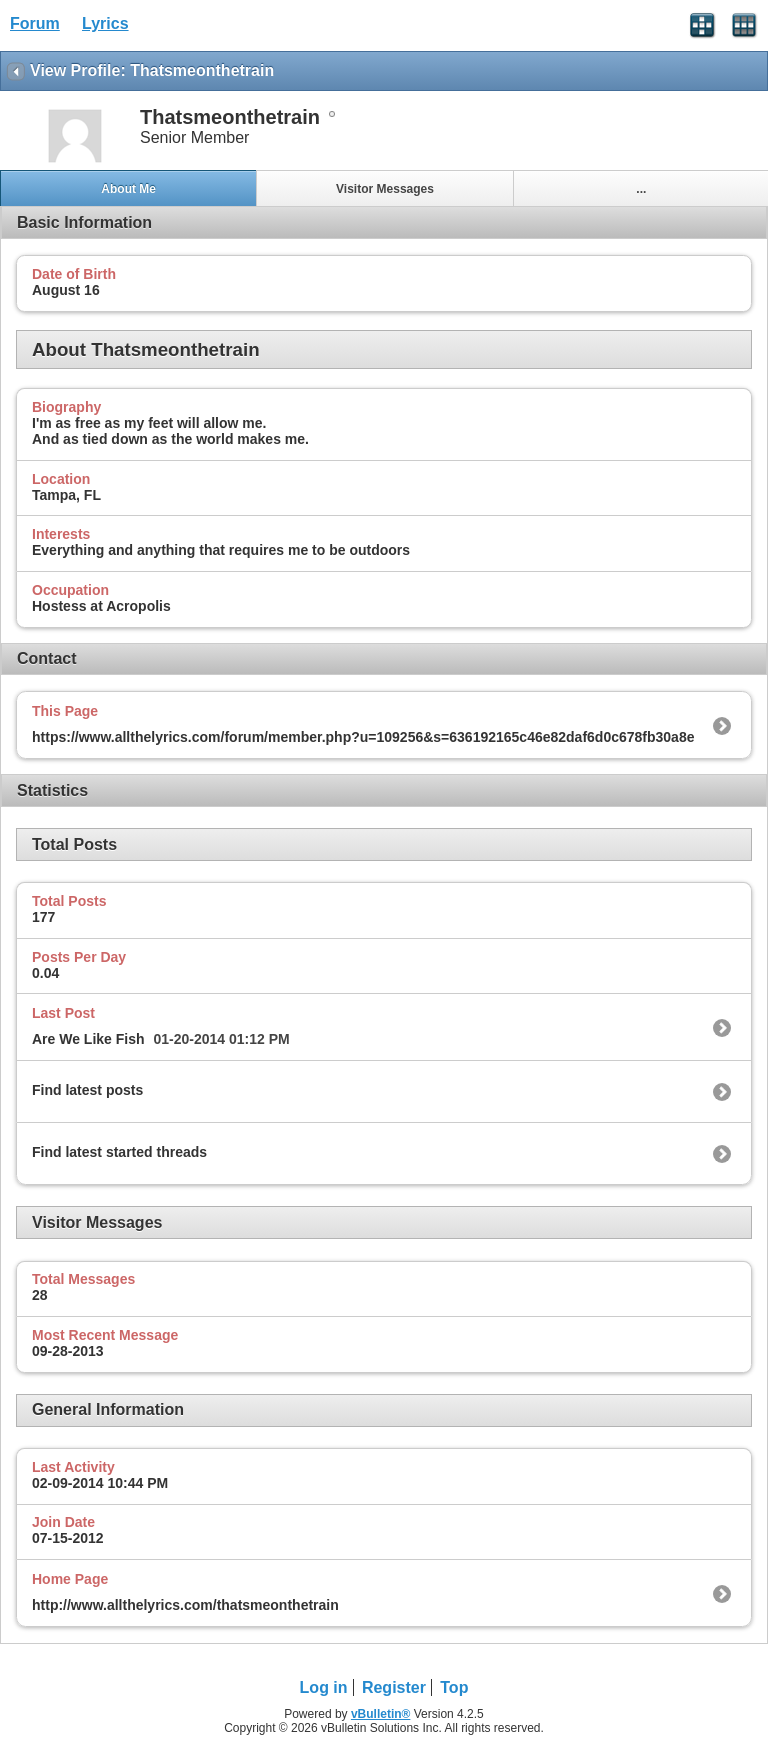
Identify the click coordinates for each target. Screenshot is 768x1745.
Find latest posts (87, 1090)
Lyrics (105, 23)
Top (454, 1687)
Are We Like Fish (88, 1039)
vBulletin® (381, 1714)
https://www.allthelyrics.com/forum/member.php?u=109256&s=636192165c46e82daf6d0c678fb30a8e (363, 737)
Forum (35, 23)
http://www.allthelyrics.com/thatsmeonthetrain (185, 1605)
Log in (324, 1687)
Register (394, 1687)
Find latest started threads (119, 1152)
